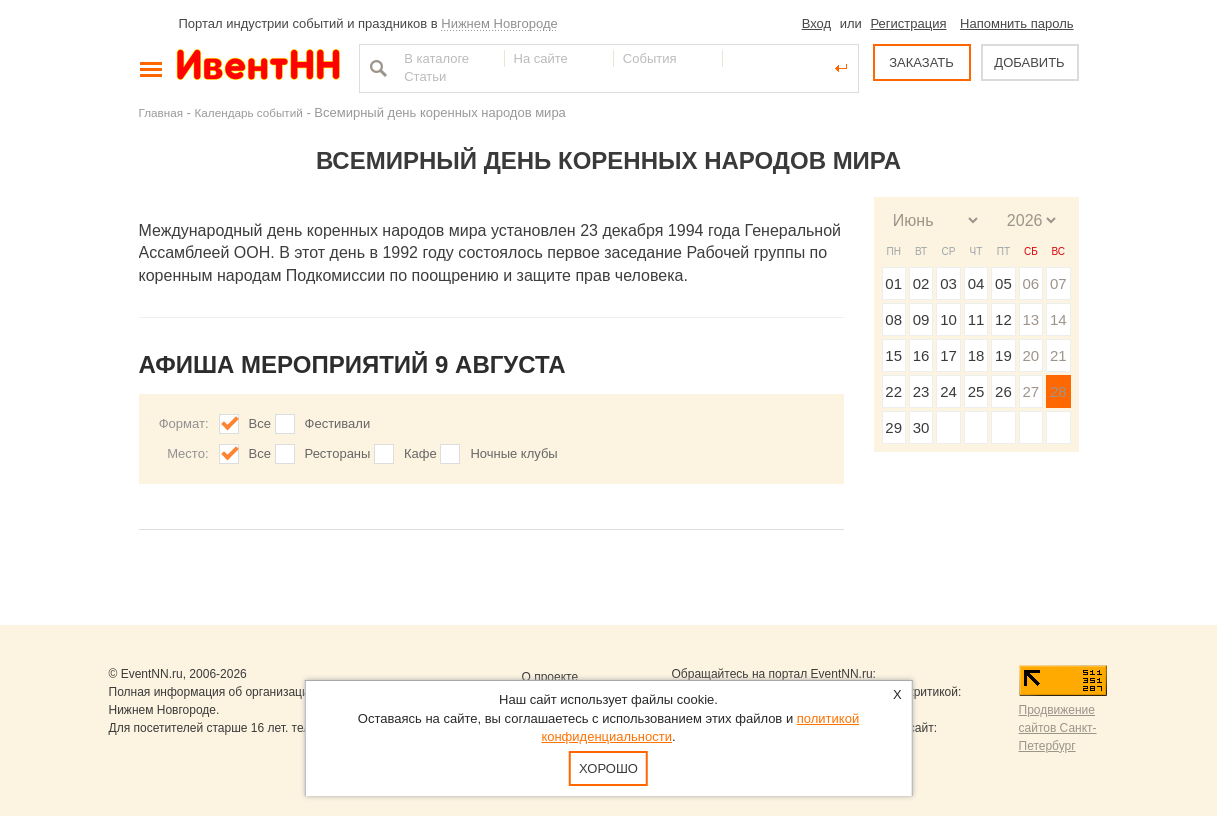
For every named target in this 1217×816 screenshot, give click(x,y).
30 (921, 427)
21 (1058, 355)
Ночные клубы (513, 453)
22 (893, 391)
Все (260, 423)
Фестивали (338, 423)
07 (1058, 283)
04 (976, 283)
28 (1058, 391)
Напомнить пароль (1016, 23)
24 (948, 391)
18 (976, 355)
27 (1030, 391)
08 (893, 319)
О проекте (550, 677)
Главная (161, 112)
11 (976, 319)
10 (948, 319)
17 (948, 355)
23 (921, 391)
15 (893, 355)
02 (921, 283)
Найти (376, 68)
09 (921, 319)
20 (1030, 355)
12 (1003, 319)
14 (1058, 319)
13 (1030, 319)
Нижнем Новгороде (499, 23)
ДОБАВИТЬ (1029, 62)
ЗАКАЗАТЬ (921, 62)
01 (893, 283)
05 (1003, 283)
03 (948, 283)
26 (1003, 391)
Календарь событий (249, 112)
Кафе (420, 453)
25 (976, 391)
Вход (816, 23)
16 (921, 355)
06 (1030, 283)
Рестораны (338, 453)
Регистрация (908, 23)
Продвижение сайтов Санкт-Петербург (1058, 728)
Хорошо (608, 768)
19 (1003, 355)
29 (893, 427)
